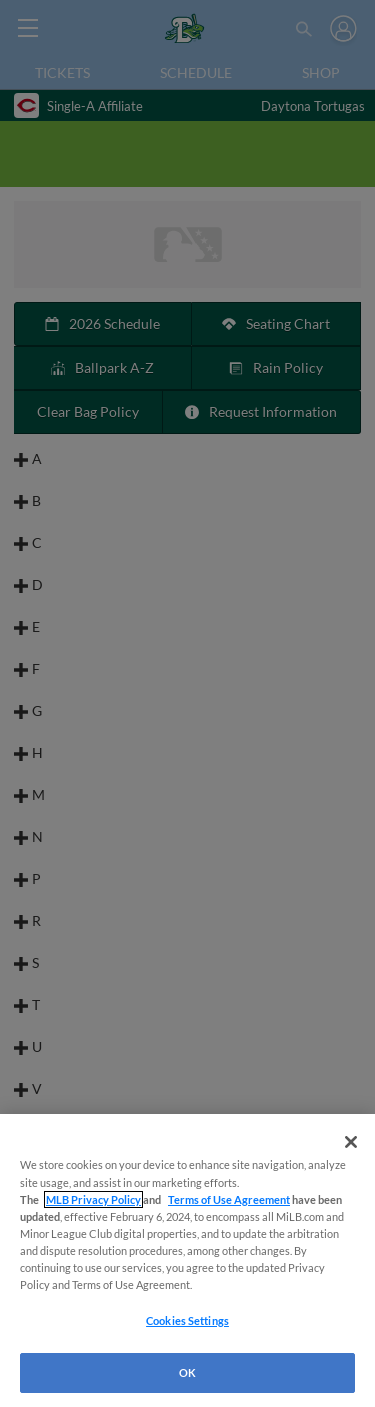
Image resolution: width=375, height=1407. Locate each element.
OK (187, 1372)
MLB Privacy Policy (93, 1199)
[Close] (351, 1142)
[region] (187, 1260)
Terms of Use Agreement (229, 1199)
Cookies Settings (187, 1320)
